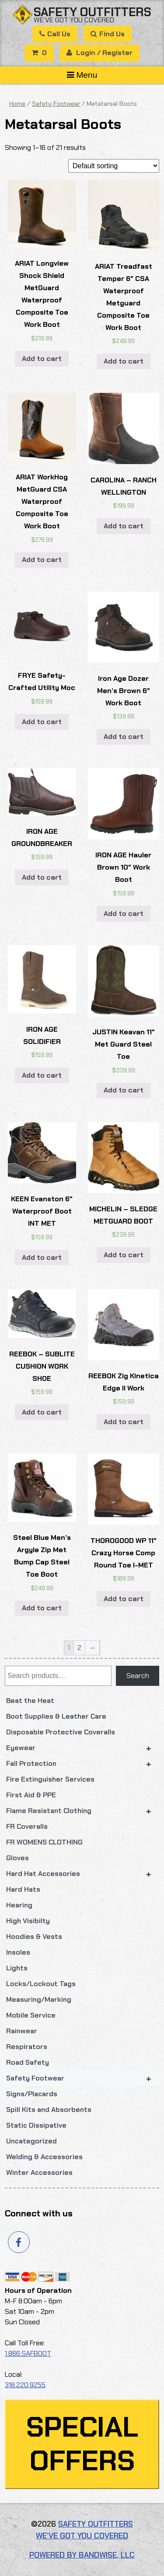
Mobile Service (31, 2015)
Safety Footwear (82, 2078)
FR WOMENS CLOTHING (44, 1842)
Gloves (17, 1857)
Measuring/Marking (38, 1999)
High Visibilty (28, 1920)
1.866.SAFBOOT (28, 2353)
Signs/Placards (31, 2093)
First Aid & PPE (31, 1794)
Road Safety (27, 2062)
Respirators (26, 2046)
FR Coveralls (27, 1826)
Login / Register (99, 52)
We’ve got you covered (74, 19)
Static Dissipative (36, 2125)
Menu (82, 75)
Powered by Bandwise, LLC (82, 2555)
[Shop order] (113, 166)
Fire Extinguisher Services (50, 1779)
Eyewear (82, 1748)
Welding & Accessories (44, 2156)
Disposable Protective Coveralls (60, 1732)
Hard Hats (23, 1889)
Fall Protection (82, 1764)
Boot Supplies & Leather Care (56, 1716)
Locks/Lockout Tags (41, 1983)
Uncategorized (31, 2141)
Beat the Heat (30, 1700)
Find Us (108, 33)
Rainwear (21, 2030)
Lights (17, 1968)
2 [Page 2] (79, 1647)
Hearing (19, 1905)
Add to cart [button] (42, 358)
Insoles (18, 1952)
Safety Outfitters (92, 12)
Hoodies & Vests (34, 1936)
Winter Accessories (39, 2172)
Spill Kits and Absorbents (48, 2109)
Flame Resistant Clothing (82, 1811)
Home (17, 103)
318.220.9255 (25, 2384)
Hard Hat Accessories (82, 1874)
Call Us (54, 33)
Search (137, 1675)
